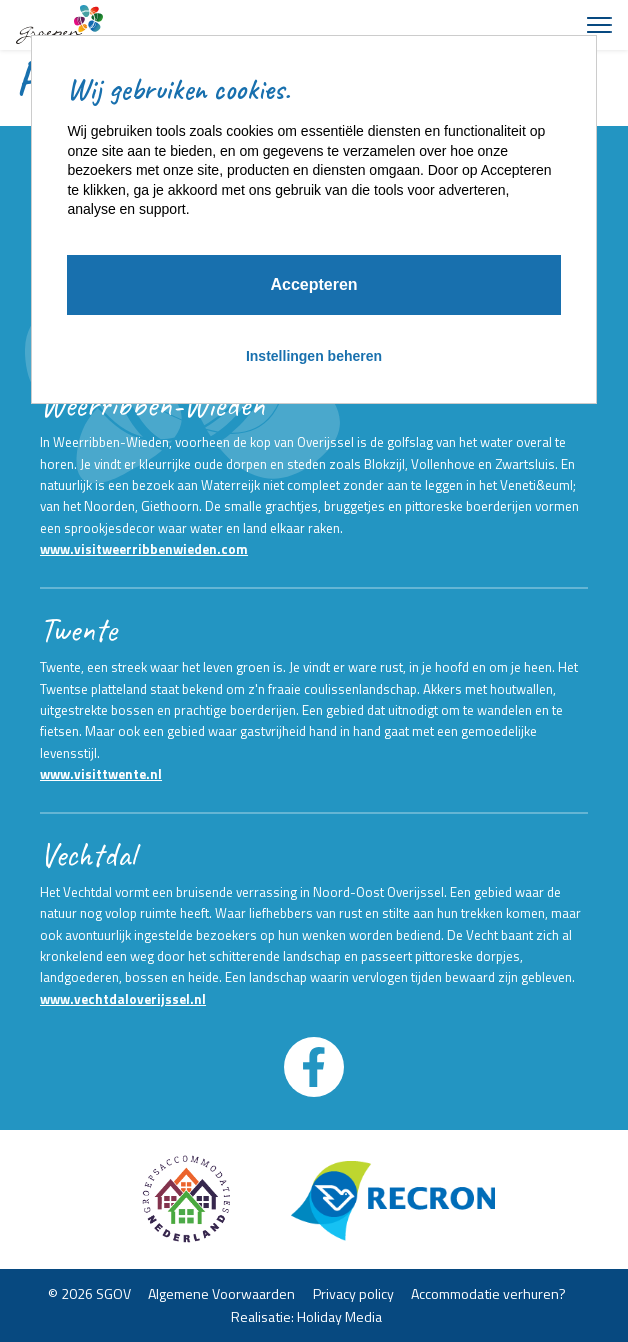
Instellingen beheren (314, 356)
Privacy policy (353, 1293)
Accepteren (313, 284)
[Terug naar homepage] (59, 25)
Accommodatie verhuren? (488, 1293)
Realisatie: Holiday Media (306, 1315)
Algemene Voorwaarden (221, 1293)
